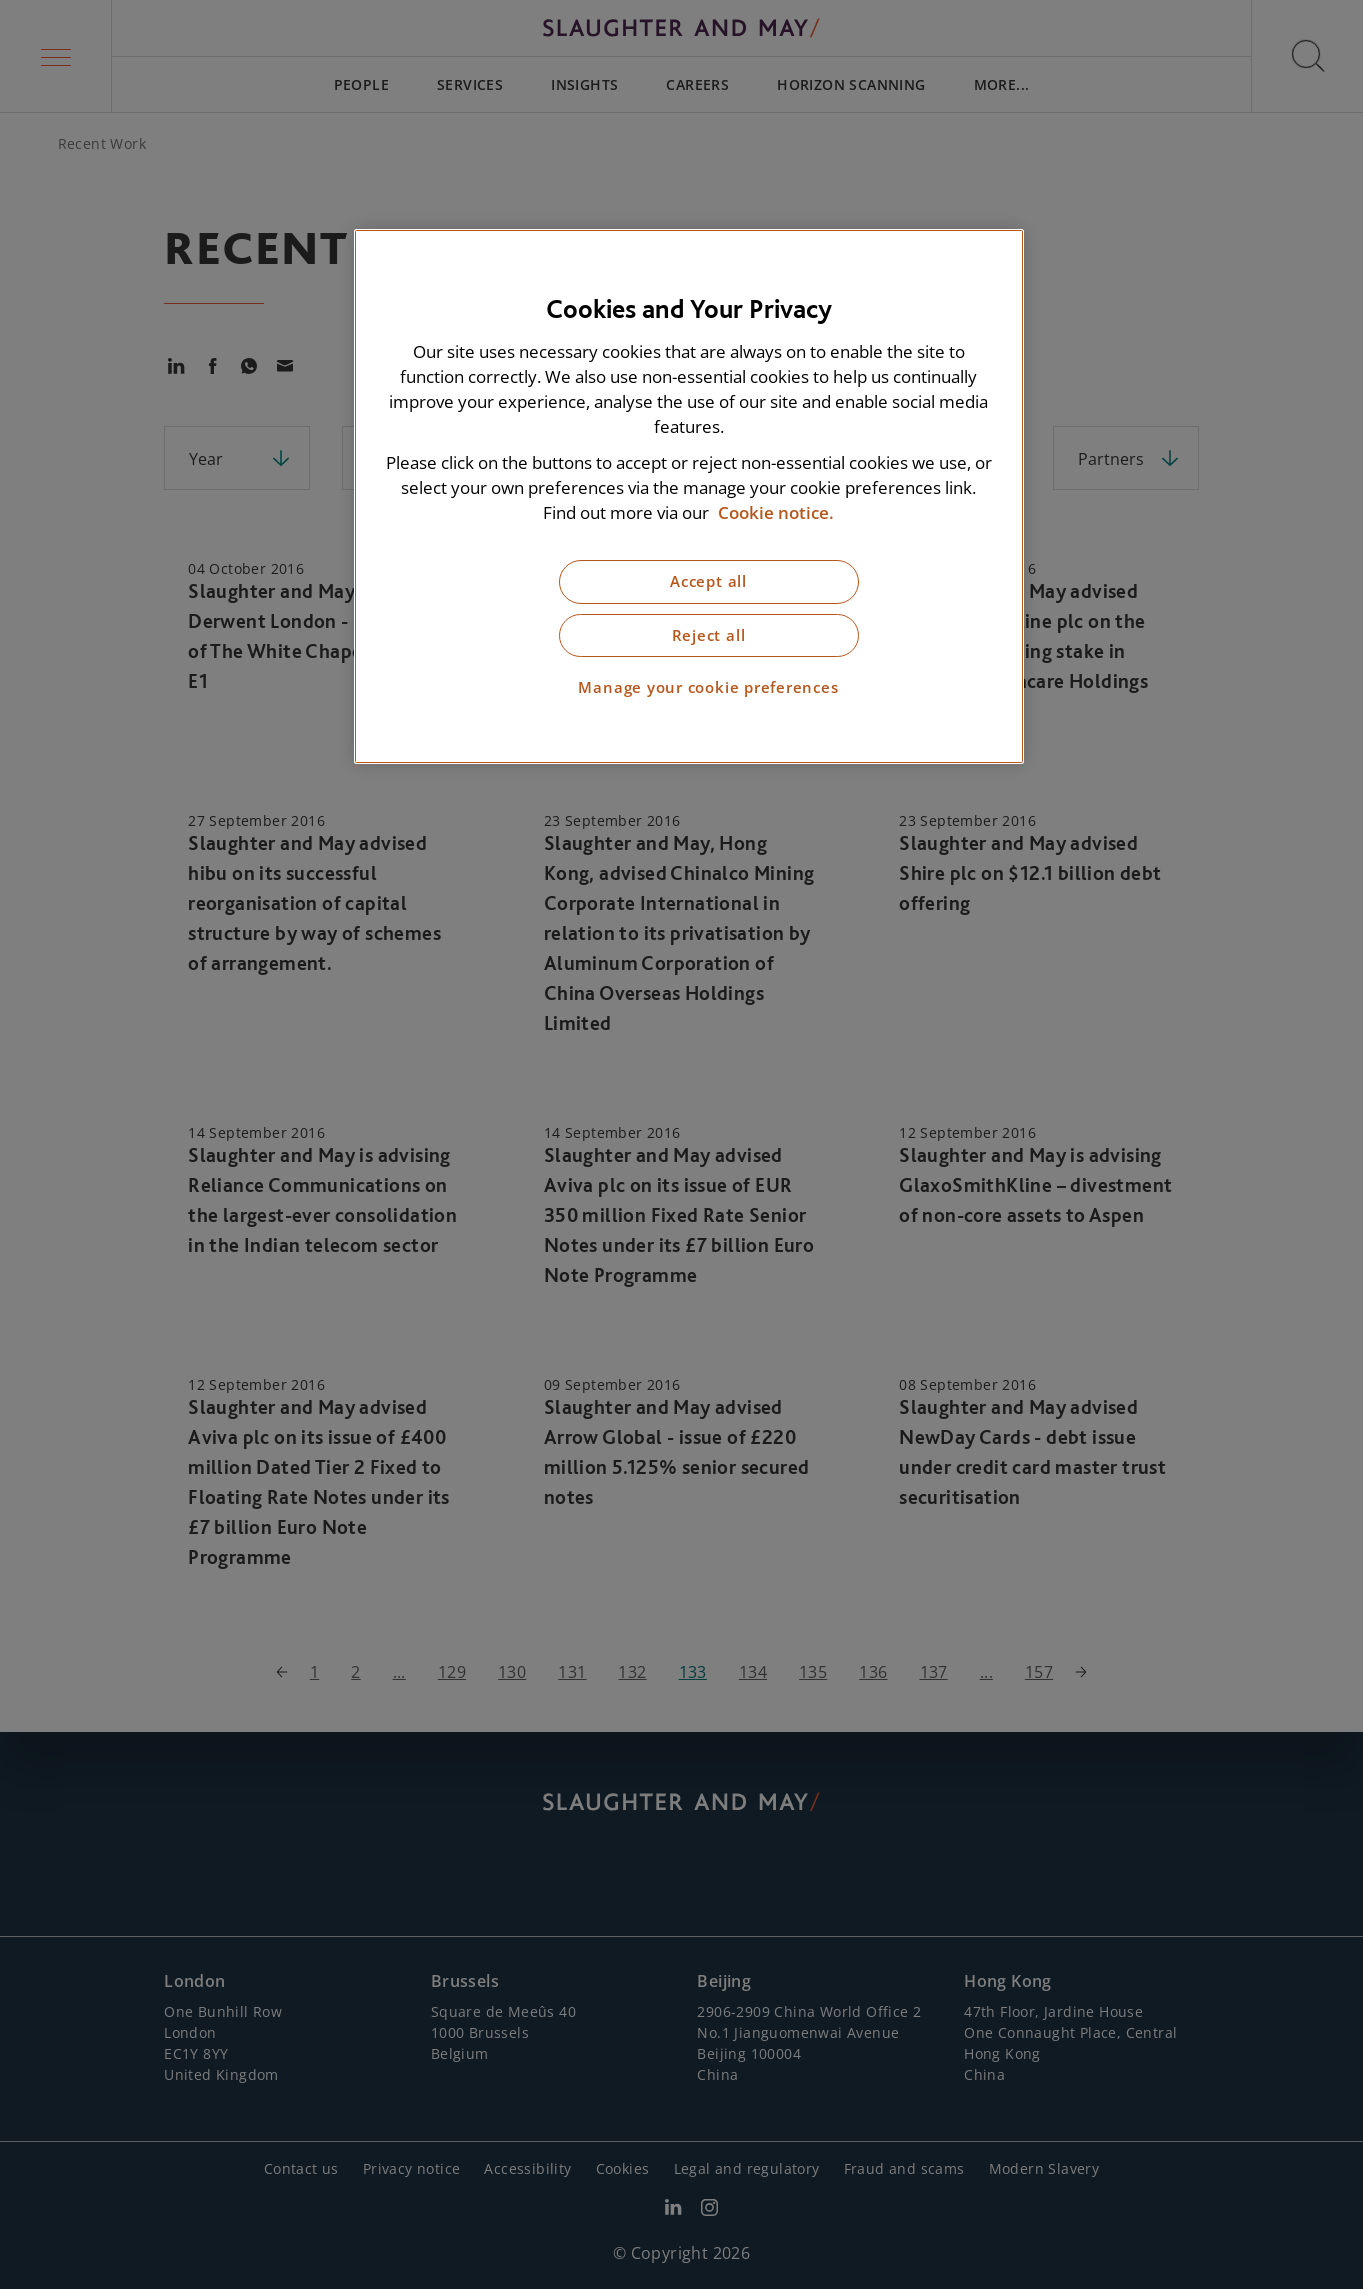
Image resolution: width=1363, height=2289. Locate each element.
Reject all (709, 635)
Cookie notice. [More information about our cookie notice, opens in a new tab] (776, 512)
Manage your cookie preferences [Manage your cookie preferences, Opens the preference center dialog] (708, 687)
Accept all (708, 581)
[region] (689, 496)
